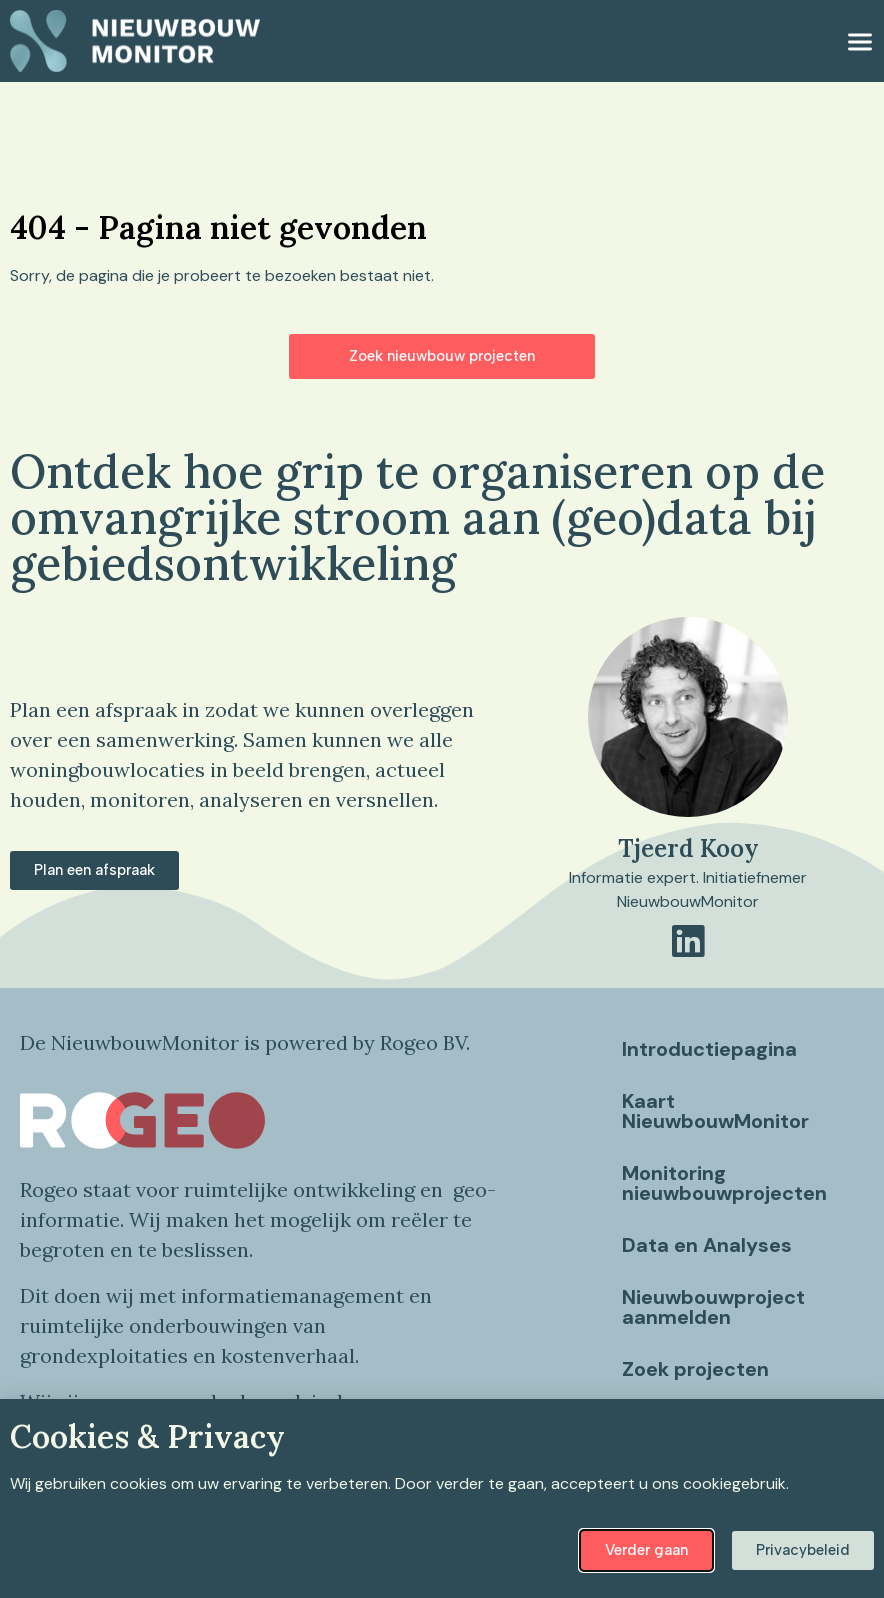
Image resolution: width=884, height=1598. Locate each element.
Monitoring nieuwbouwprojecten (724, 1183)
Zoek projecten (695, 1369)
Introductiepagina (709, 1049)
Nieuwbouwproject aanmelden (713, 1307)
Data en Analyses (707, 1245)
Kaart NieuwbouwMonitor (715, 1111)
